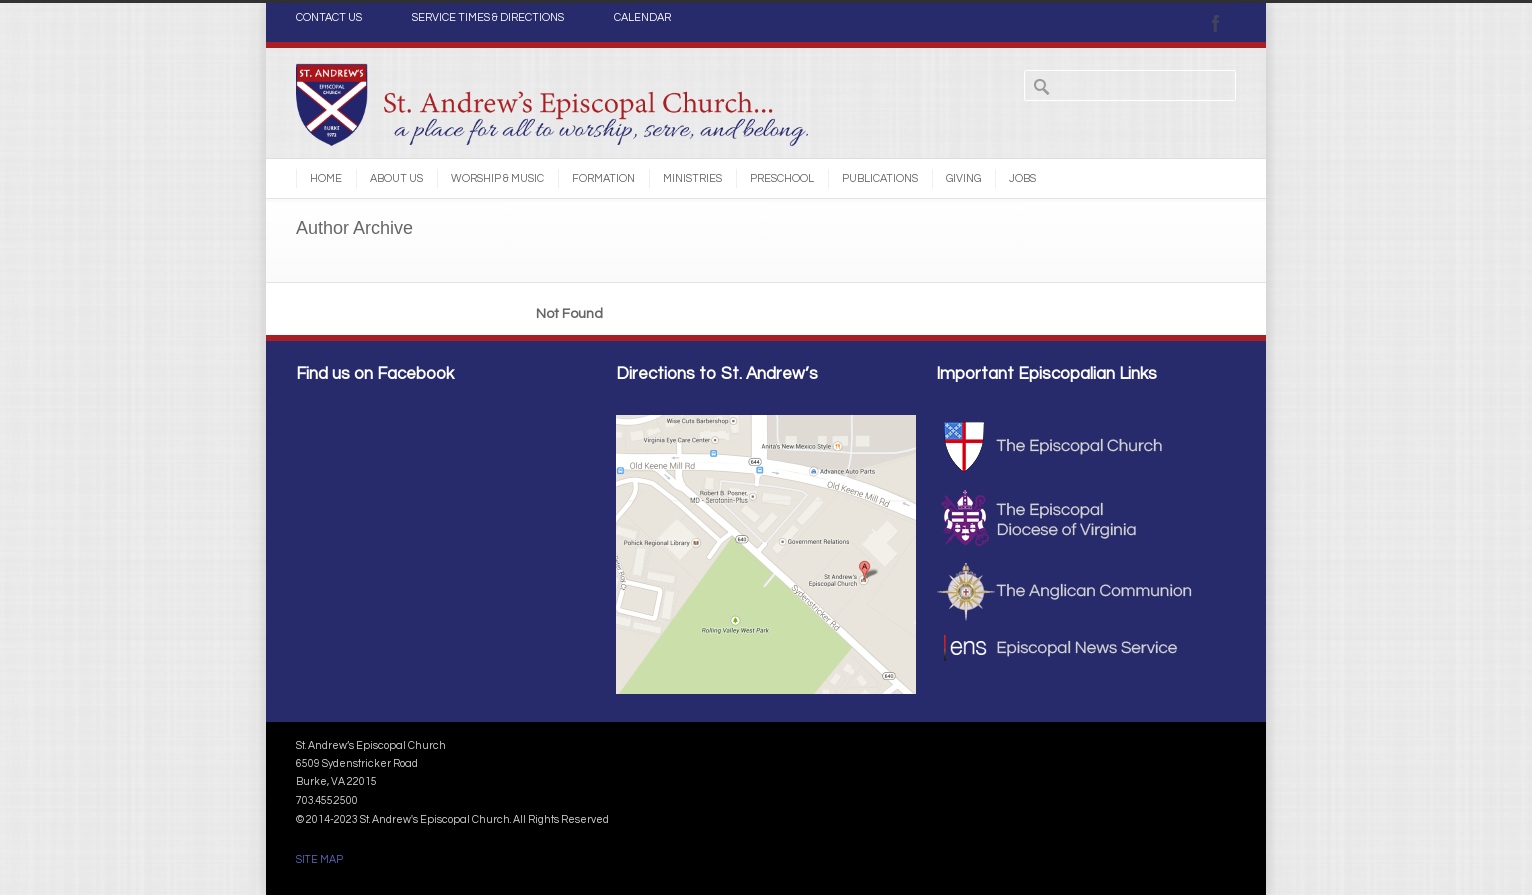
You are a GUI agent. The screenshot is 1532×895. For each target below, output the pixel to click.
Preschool (782, 178)
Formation (603, 178)
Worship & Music (497, 178)
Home (326, 178)
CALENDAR (642, 18)
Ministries (692, 178)
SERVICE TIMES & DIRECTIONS (488, 18)
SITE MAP (319, 859)
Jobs (1022, 178)
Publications (880, 178)
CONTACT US (329, 18)
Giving (963, 178)
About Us (396, 178)
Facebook (1216, 23)
